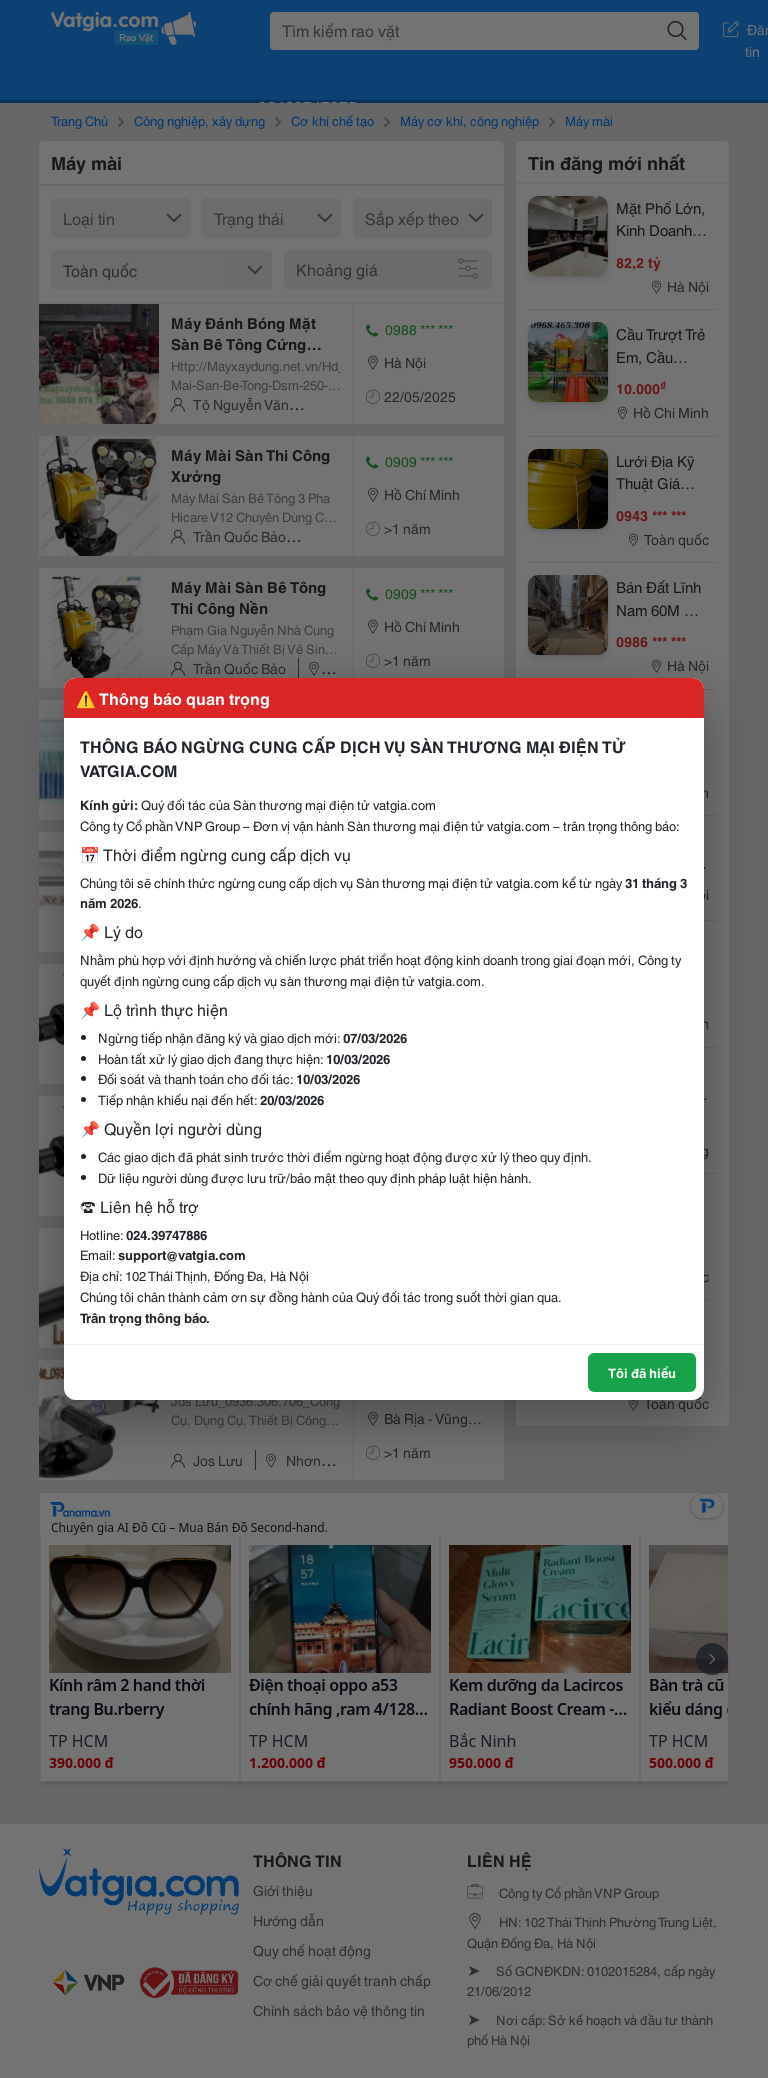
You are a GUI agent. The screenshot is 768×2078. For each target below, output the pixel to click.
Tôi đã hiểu (642, 1372)
